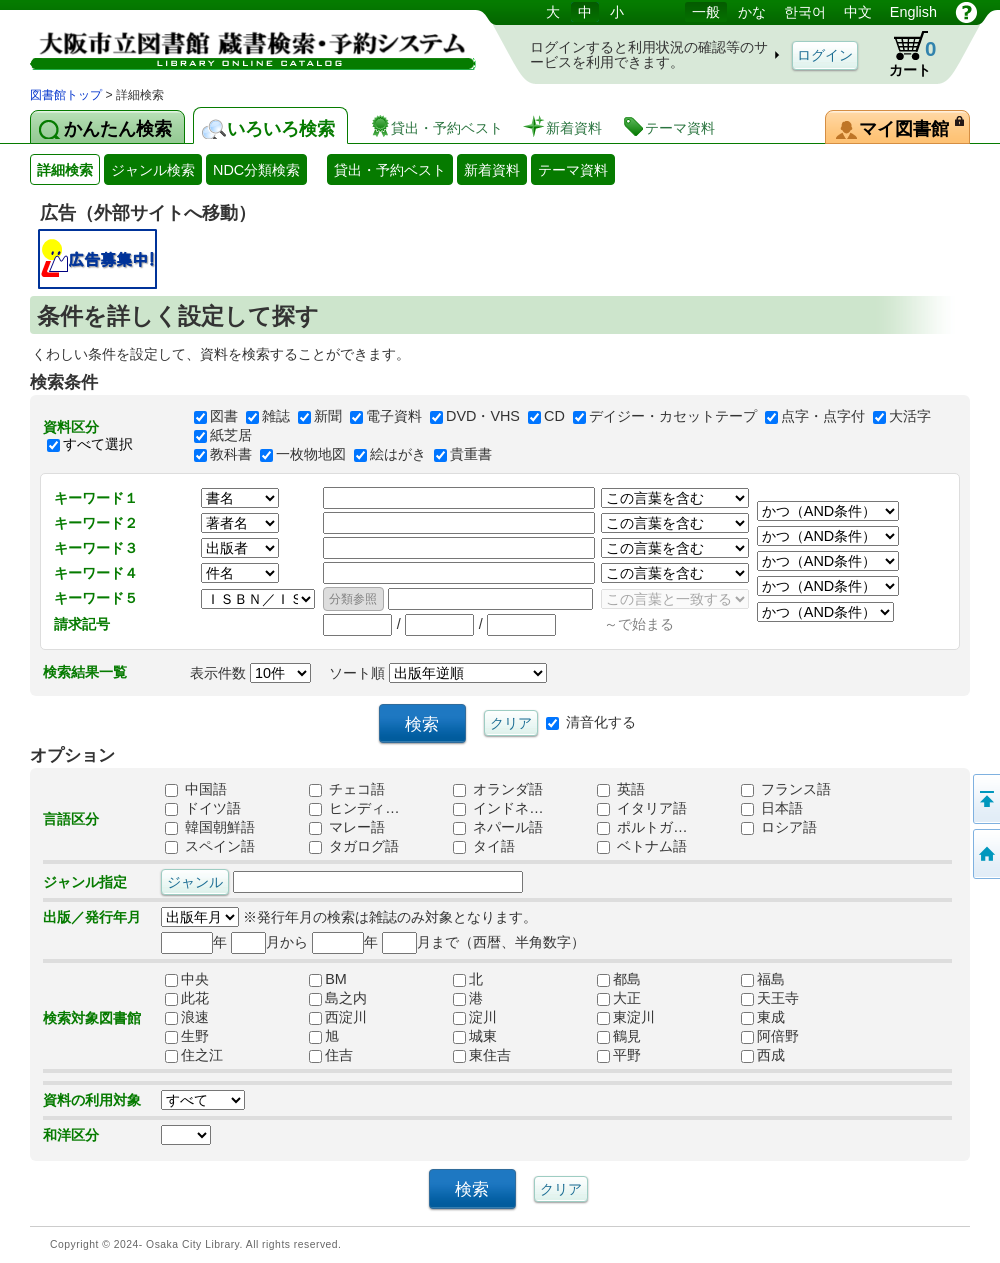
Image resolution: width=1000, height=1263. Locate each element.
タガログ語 (354, 847)
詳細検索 (65, 170)
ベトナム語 (642, 847)
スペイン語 (210, 847)
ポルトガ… (642, 828)
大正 (619, 999)
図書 (224, 417)
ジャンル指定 (85, 882)
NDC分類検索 (256, 170)
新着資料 (492, 170)
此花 (187, 999)
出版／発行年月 (92, 917)
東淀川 (626, 1018)
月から (269, 942)
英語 (621, 790)
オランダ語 (498, 790)
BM (328, 980)
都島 (619, 980)
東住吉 (482, 1056)
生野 (187, 1037)
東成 (763, 1018)
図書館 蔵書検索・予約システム (240, 42)
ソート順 (438, 673)
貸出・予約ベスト (390, 170)
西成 (763, 1056)
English (913, 12)
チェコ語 (347, 790)
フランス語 (786, 790)
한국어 (805, 12)
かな (752, 12)
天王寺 (770, 999)
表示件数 (250, 673)
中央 (187, 980)
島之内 (338, 999)
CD (554, 417)
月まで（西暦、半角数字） (483, 942)
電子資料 (394, 417)
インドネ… (498, 809)
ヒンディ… (354, 809)
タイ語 (484, 847)
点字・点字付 (823, 417)
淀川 (475, 1018)
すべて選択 (98, 444)
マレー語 (347, 828)
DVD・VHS (483, 417)
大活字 (910, 417)
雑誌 (276, 417)
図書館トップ (66, 95)
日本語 (772, 809)
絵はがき (398, 455)
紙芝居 (231, 436)
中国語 (196, 790)
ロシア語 (779, 828)
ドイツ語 (203, 809)
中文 (858, 12)
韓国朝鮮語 (210, 828)
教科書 (231, 455)
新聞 (328, 417)
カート (903, 54)
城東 (475, 1037)
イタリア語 (642, 809)
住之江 (194, 1056)
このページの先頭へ (985, 799)
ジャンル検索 (153, 170)
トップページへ (985, 854)
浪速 (187, 1018)
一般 (706, 12)
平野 (619, 1056)
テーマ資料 (573, 170)
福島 (763, 980)
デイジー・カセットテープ (673, 417)
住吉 (331, 1056)
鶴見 (619, 1037)
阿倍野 (770, 1037)
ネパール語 (498, 828)
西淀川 (338, 1018)
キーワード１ (96, 498)
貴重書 (471, 455)
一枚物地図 (311, 455)
